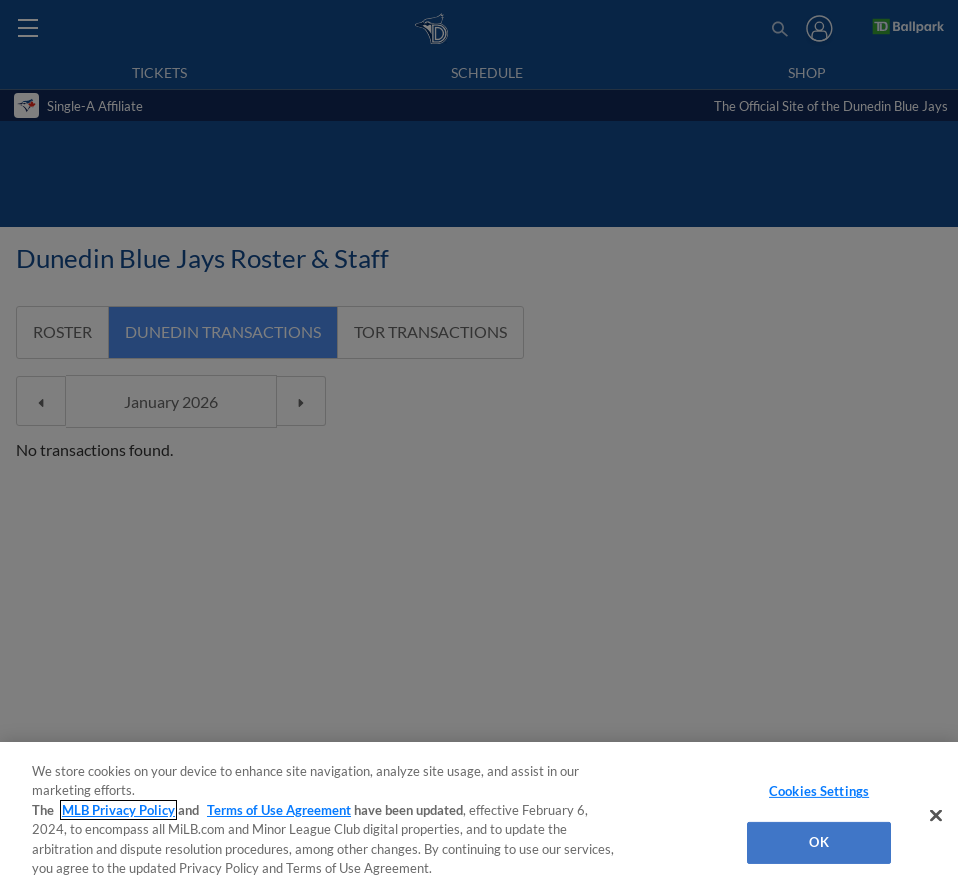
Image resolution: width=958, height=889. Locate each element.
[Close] (936, 816)
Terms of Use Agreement (279, 810)
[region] (479, 815)
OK (818, 842)
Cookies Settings (819, 791)
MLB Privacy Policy (118, 810)
